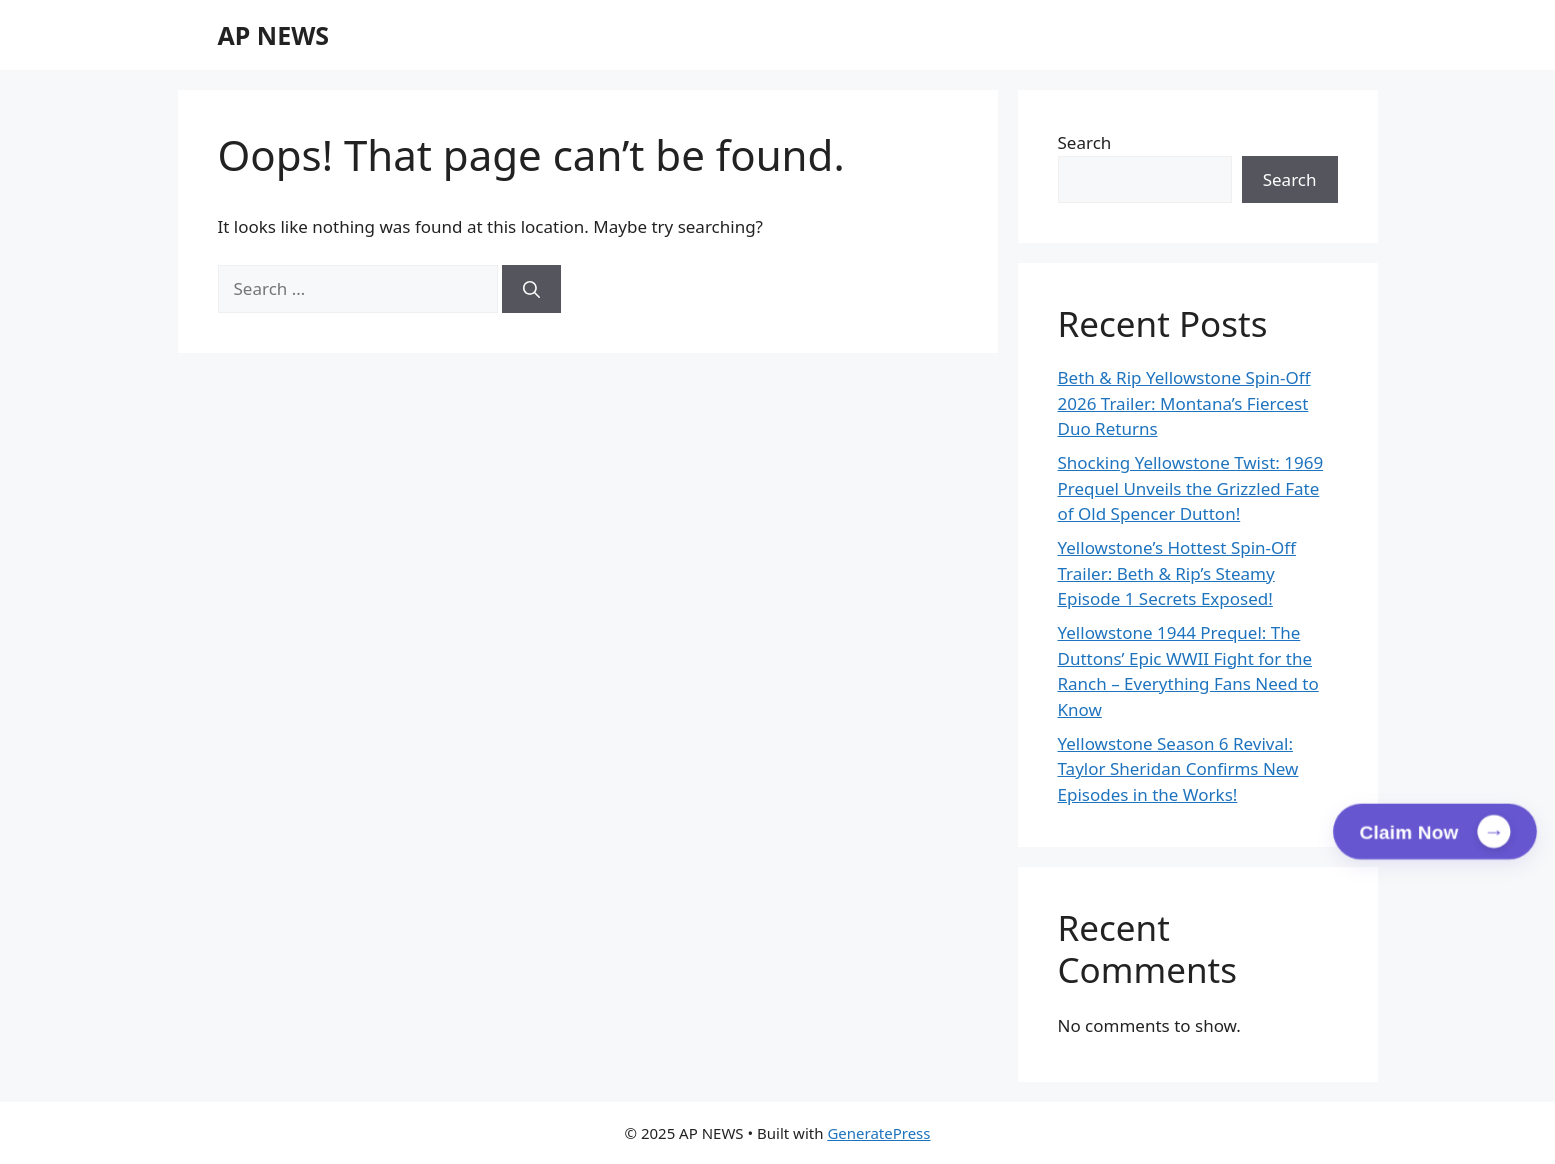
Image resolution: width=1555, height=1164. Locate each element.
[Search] (531, 289)
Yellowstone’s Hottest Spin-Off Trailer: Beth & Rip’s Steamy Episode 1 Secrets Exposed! (1177, 573)
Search (1085, 142)
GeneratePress (878, 1133)
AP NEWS (274, 35)
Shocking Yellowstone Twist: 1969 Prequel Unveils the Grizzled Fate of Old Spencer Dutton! (1191, 488)
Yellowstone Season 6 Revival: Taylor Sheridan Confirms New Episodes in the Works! (1178, 769)
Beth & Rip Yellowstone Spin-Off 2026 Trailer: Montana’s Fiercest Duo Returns (1184, 403)
